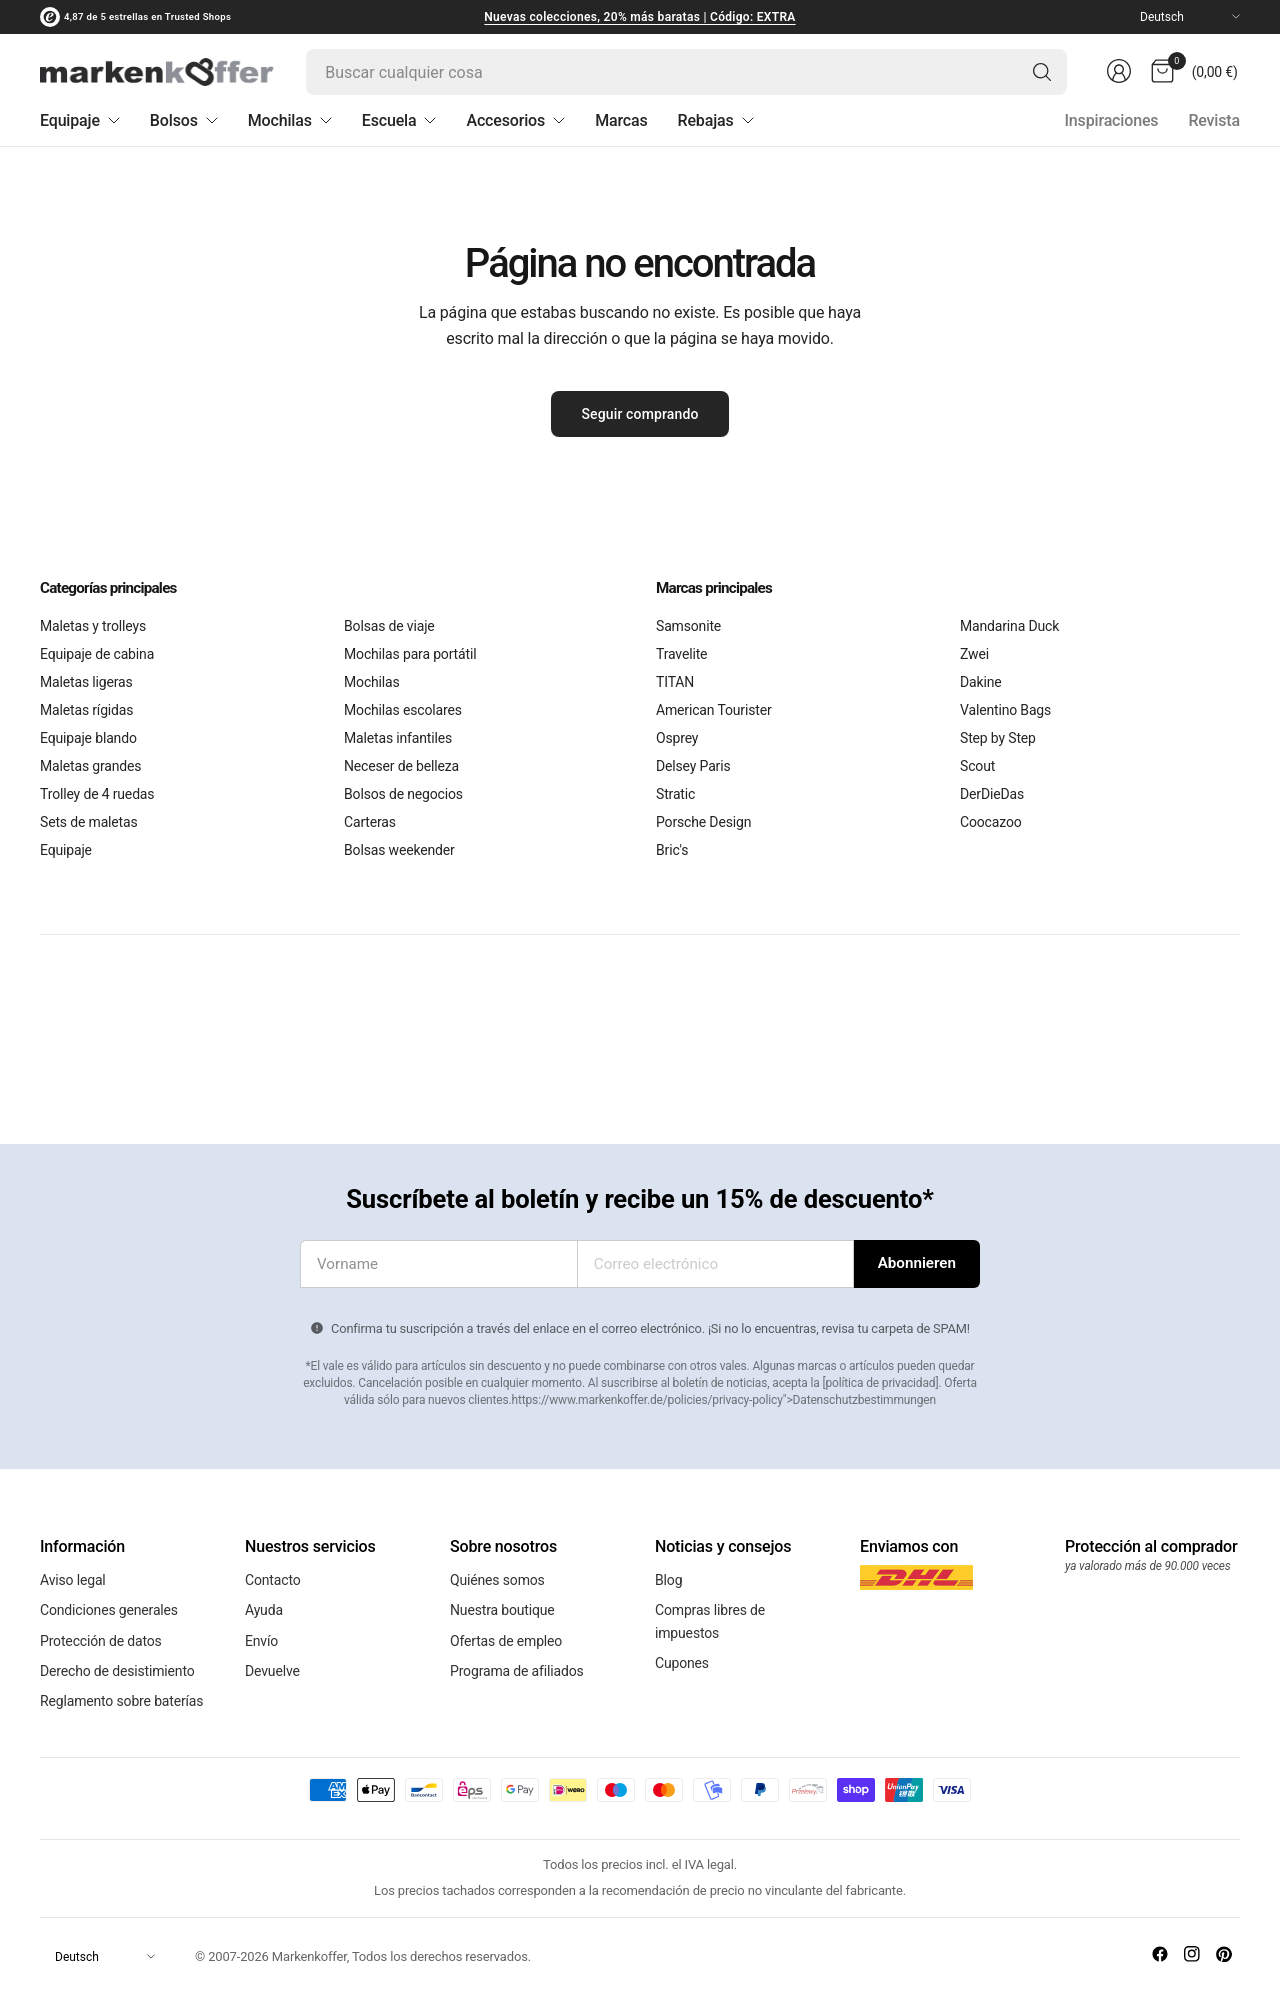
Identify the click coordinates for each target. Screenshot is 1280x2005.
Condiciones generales (109, 1601)
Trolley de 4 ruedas (97, 794)
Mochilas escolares (403, 710)
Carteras (370, 822)
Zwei (974, 654)
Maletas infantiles (398, 738)
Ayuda (264, 1601)
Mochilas (372, 682)
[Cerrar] (6, 1993)
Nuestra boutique (502, 1601)
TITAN (675, 682)
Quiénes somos (497, 1577)
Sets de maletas (89, 822)
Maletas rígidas (86, 710)
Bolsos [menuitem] (184, 120)
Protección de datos (101, 1625)
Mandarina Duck (1009, 626)
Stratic (675, 794)
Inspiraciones (1111, 120)
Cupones (682, 1648)
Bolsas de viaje (389, 626)
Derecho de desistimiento (117, 1650)
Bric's (672, 850)
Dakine (981, 682)
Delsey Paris (693, 766)
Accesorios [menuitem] (515, 120)
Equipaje (66, 850)
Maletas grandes (90, 766)
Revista (1214, 120)
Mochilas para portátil (410, 654)
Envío (261, 1625)
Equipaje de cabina (97, 654)
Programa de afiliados (517, 1650)
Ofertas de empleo (506, 1625)
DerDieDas (992, 794)
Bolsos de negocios (403, 794)
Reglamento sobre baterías (121, 1674)
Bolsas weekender (399, 850)
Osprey (677, 738)
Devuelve (272, 1650)
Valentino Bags (1005, 710)
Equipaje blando (88, 738)
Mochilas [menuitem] (290, 120)
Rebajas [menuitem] (716, 120)
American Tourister (713, 710)
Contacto (273, 1577)
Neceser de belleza (401, 766)
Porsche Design (703, 822)
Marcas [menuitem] (621, 120)
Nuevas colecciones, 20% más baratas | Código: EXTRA (639, 17)
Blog (668, 1577)
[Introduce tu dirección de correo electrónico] (917, 1264)
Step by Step (998, 738)
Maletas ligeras (86, 682)
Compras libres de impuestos (710, 1612)
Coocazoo (991, 822)
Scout (977, 766)
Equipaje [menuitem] (80, 120)
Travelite (681, 654)
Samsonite (688, 626)
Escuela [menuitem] (399, 120)
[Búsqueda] (1040, 72)
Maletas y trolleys (93, 626)
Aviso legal (73, 1577)
